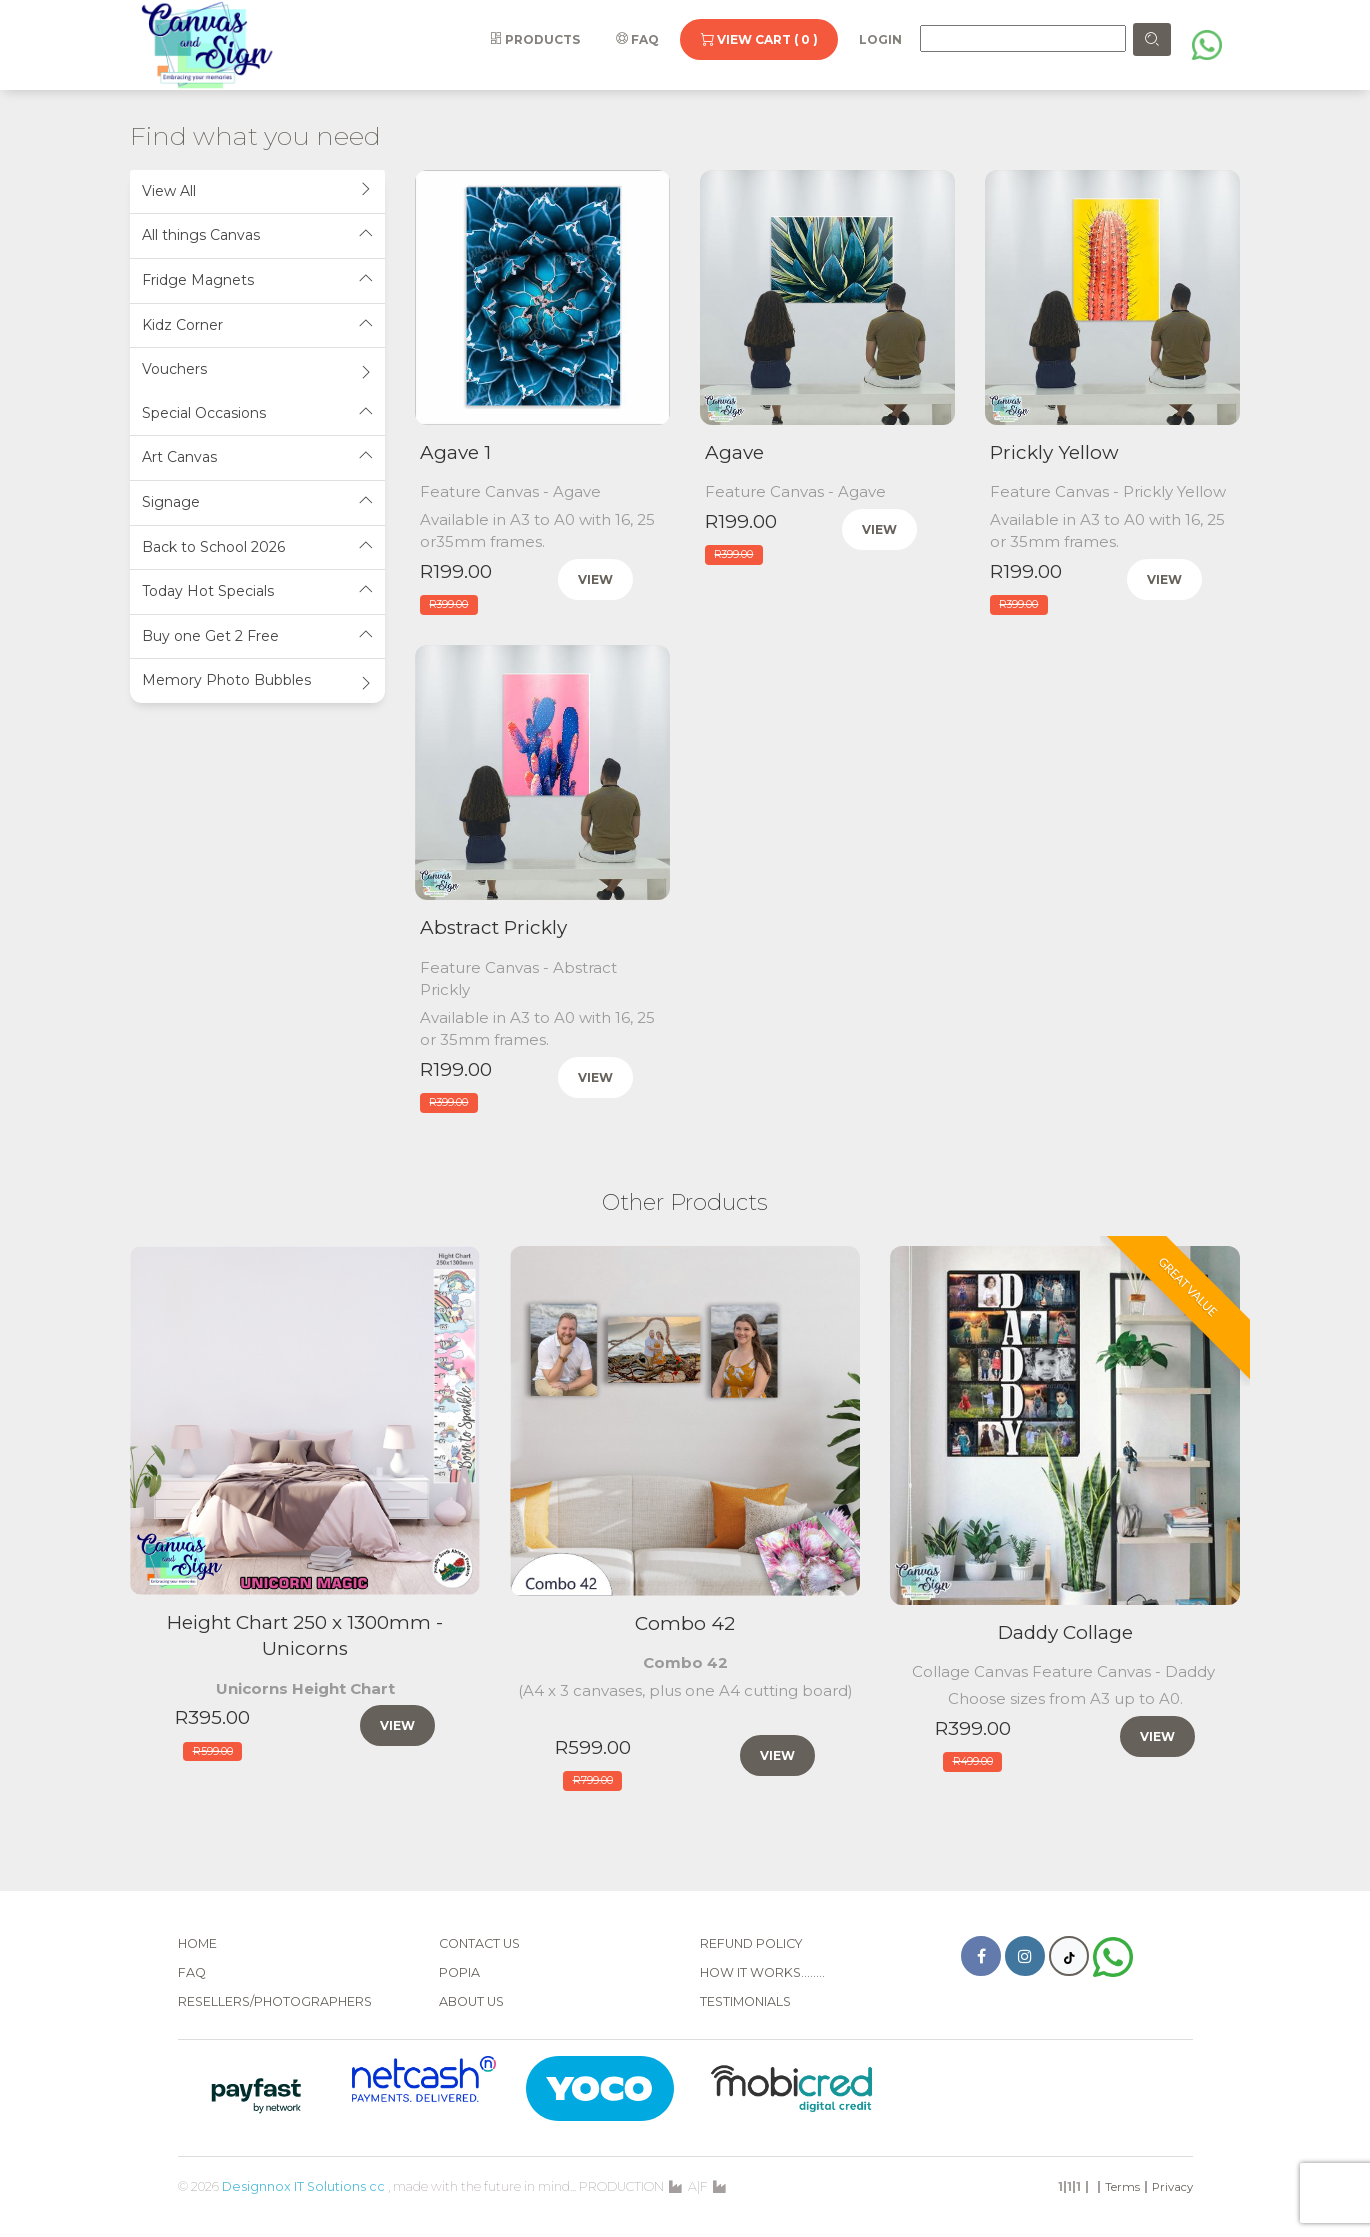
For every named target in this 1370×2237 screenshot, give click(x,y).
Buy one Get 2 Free (257, 636)
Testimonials (745, 2001)
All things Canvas (257, 235)
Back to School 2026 (257, 547)
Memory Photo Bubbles (257, 680)
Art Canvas (257, 457)
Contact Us (479, 1943)
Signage (257, 502)
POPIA (459, 1972)
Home (197, 1943)
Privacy (1172, 2187)
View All (257, 191)
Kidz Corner (257, 325)
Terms (1122, 2187)
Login (880, 39)
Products (535, 39)
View (595, 579)
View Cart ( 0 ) (759, 39)
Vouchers (257, 369)
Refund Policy (751, 1943)
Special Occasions (257, 413)
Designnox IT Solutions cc (303, 2186)
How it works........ (762, 1972)
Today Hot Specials (257, 591)
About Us (471, 2001)
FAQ (637, 39)
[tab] (257, 192)
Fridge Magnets (257, 280)
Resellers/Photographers (275, 2001)
